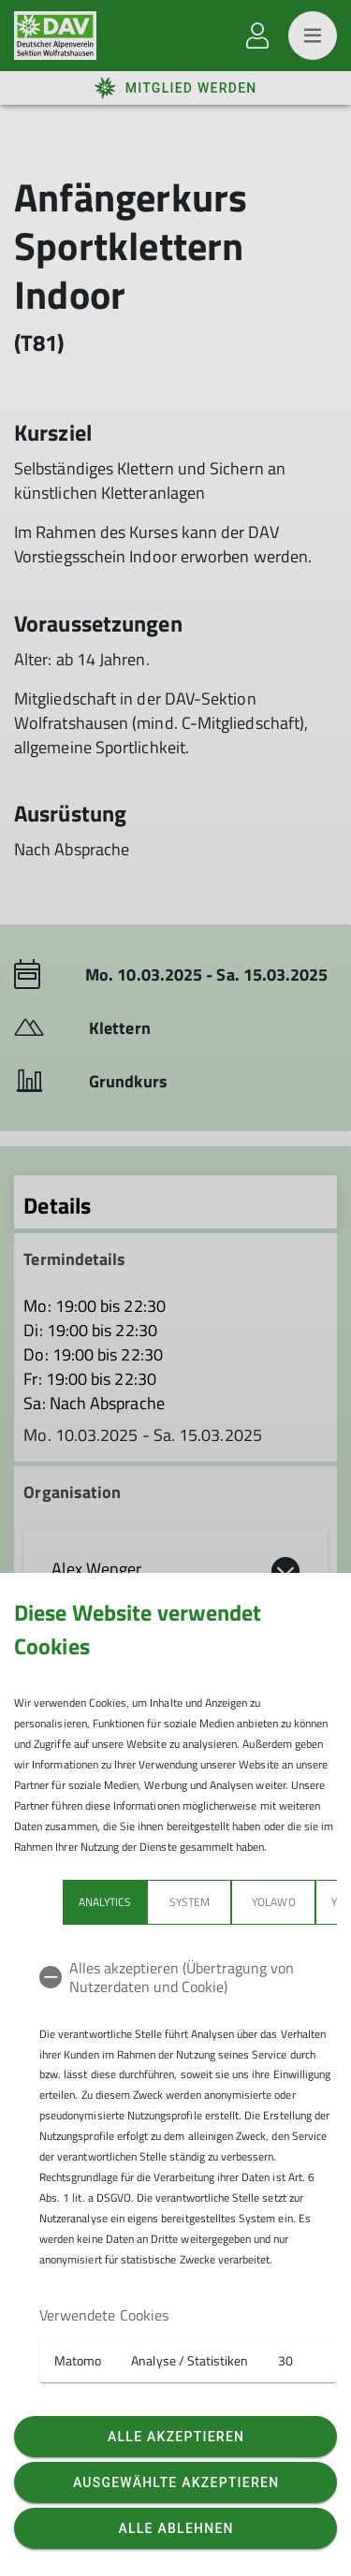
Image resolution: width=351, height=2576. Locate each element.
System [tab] (189, 1902)
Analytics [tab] (105, 1902)
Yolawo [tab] (273, 1902)
